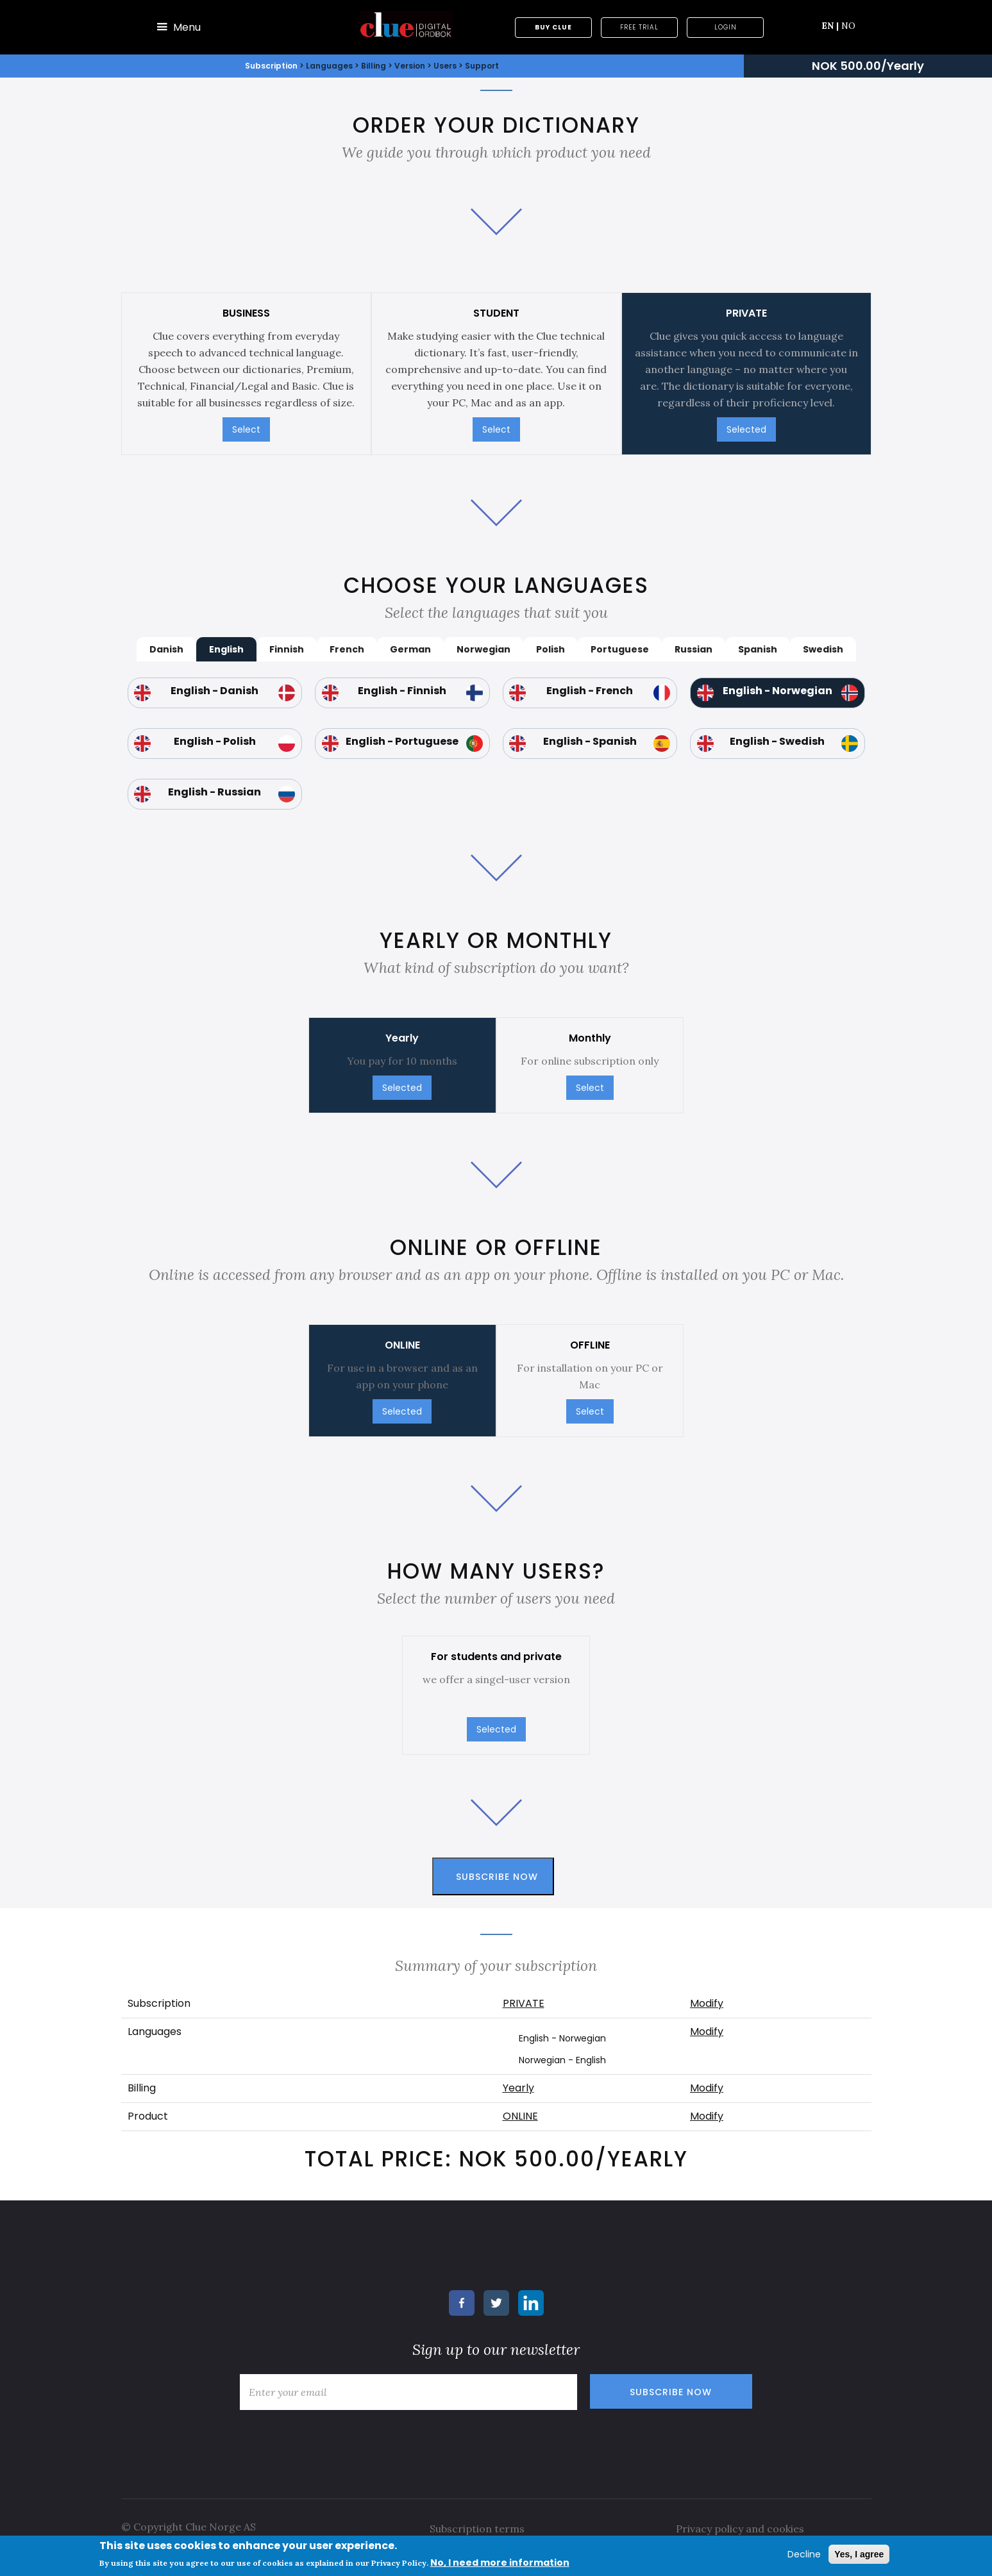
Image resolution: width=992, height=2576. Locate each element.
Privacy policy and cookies (740, 2528)
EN (830, 25)
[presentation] (330, 2441)
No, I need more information (499, 2562)
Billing (373, 65)
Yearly (518, 2088)
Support (482, 65)
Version (409, 65)
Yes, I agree (859, 2554)
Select (246, 429)
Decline (804, 2554)
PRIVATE (523, 2003)
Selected (746, 429)
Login (725, 27)
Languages (330, 65)
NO (848, 25)
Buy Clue (553, 27)
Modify (706, 2003)
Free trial (639, 27)
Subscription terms (477, 2528)
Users (445, 65)
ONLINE (520, 2116)
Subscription (271, 65)
